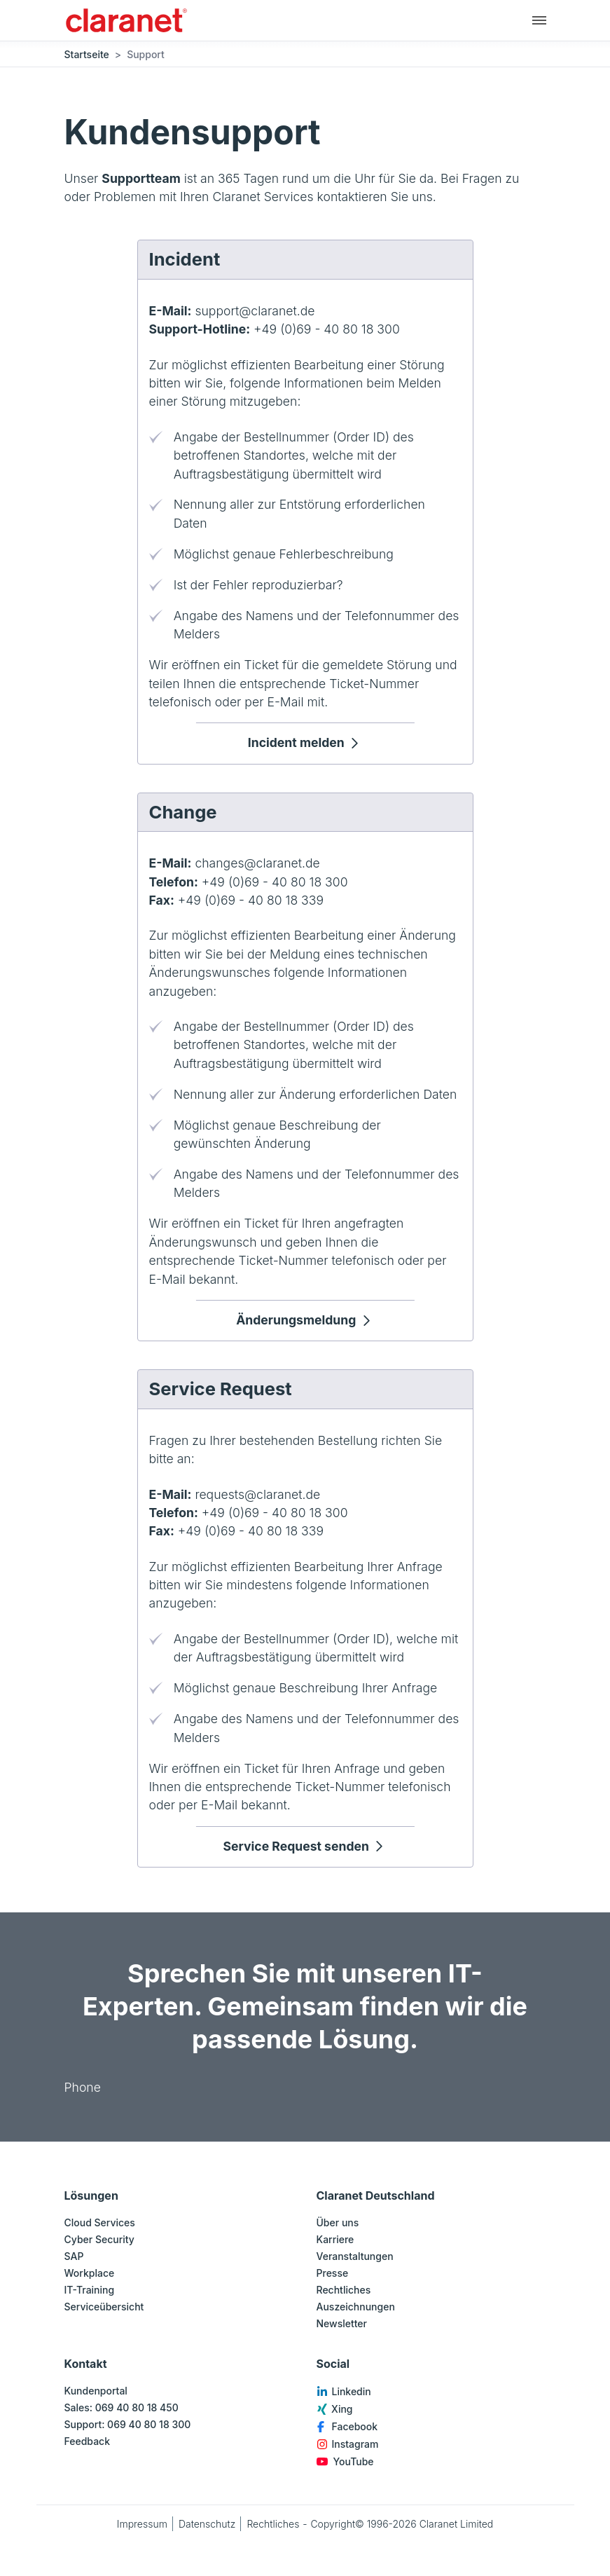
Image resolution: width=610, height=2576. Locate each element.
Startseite (86, 54)
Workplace (89, 2273)
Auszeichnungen (356, 2307)
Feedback (87, 2441)
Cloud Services (99, 2222)
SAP (74, 2256)
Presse (333, 2273)
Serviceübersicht (104, 2307)
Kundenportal (95, 2391)
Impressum (142, 2524)
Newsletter (342, 2323)
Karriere (335, 2239)
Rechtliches (344, 2290)
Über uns (338, 2222)
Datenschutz (207, 2524)
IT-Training (89, 2290)
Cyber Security (99, 2239)
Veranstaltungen (355, 2256)
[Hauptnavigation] (539, 20)
